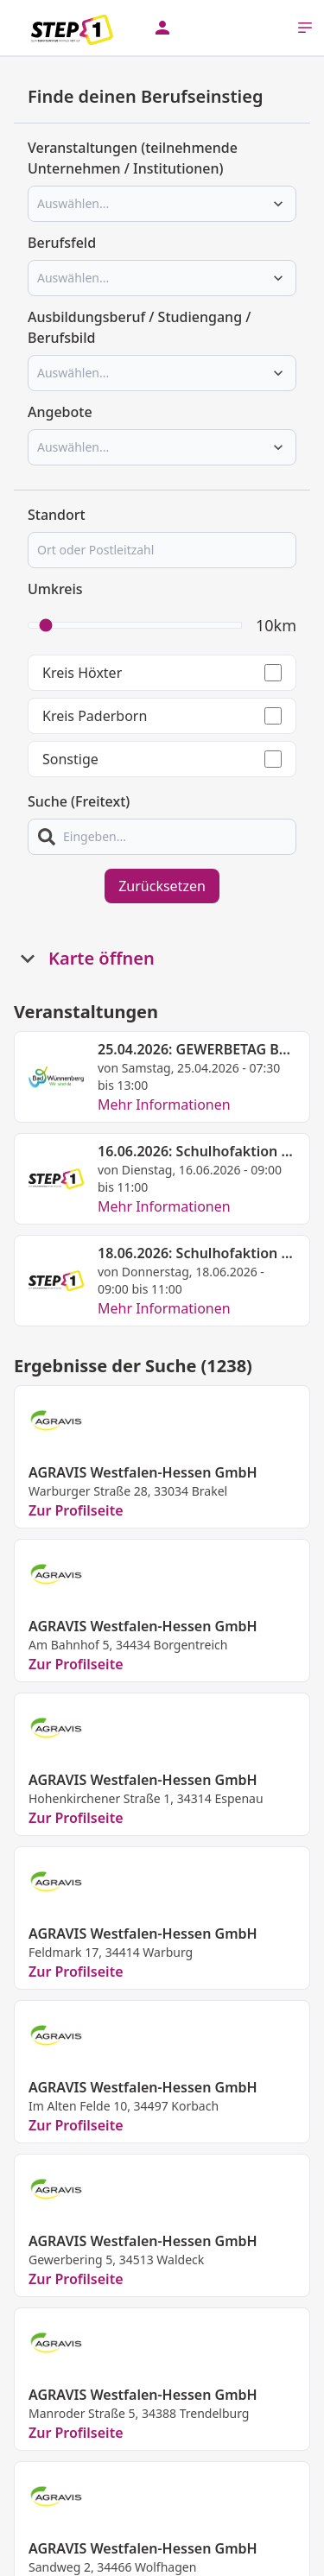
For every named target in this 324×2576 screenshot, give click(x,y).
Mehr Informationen (164, 1104)
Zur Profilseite (76, 1510)
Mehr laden (162, 2478)
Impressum (233, 2563)
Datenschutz (152, 2563)
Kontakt (80, 2563)
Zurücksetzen (162, 886)
